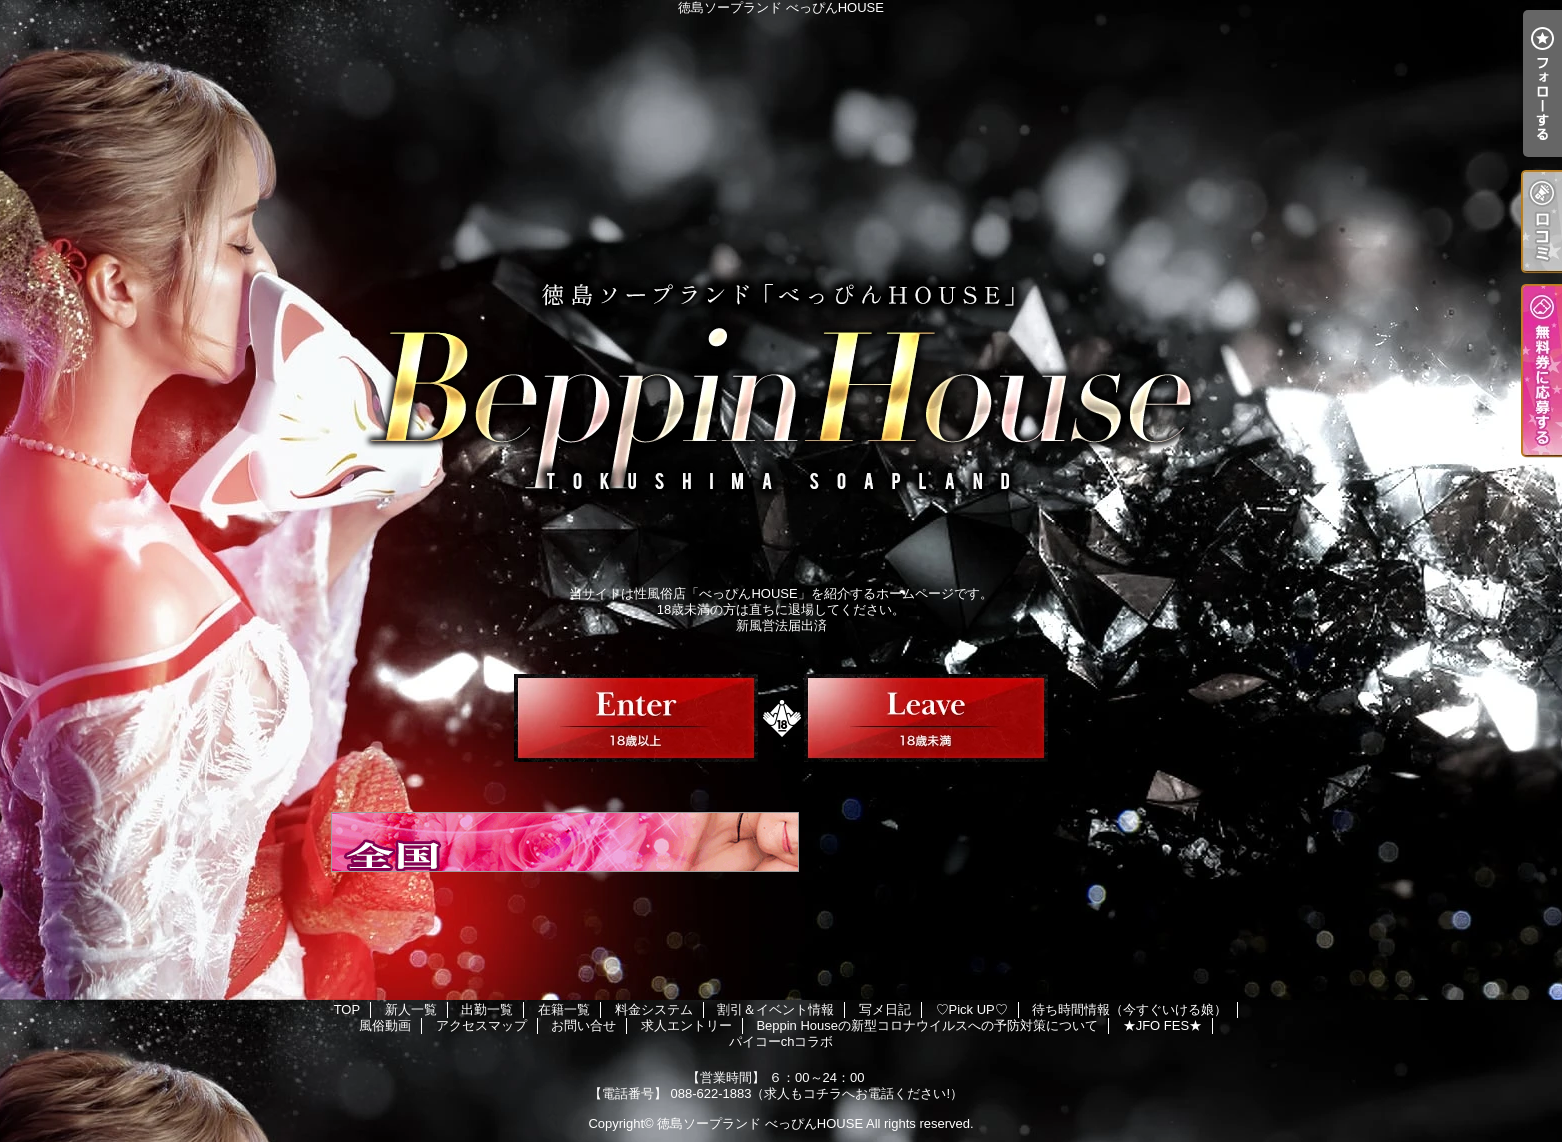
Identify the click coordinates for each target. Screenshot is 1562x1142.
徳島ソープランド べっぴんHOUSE (760, 1123)
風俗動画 (385, 1025)
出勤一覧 (487, 1009)
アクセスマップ (481, 1025)
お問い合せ (583, 1025)
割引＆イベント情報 (775, 1009)
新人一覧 (411, 1009)
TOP (347, 1009)
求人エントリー (686, 1025)
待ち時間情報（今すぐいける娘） (1129, 1009)
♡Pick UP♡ (972, 1009)
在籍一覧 (564, 1009)
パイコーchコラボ (781, 1041)
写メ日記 (885, 1009)
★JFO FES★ (1162, 1025)
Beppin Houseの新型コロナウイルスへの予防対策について (927, 1025)
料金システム (654, 1009)
